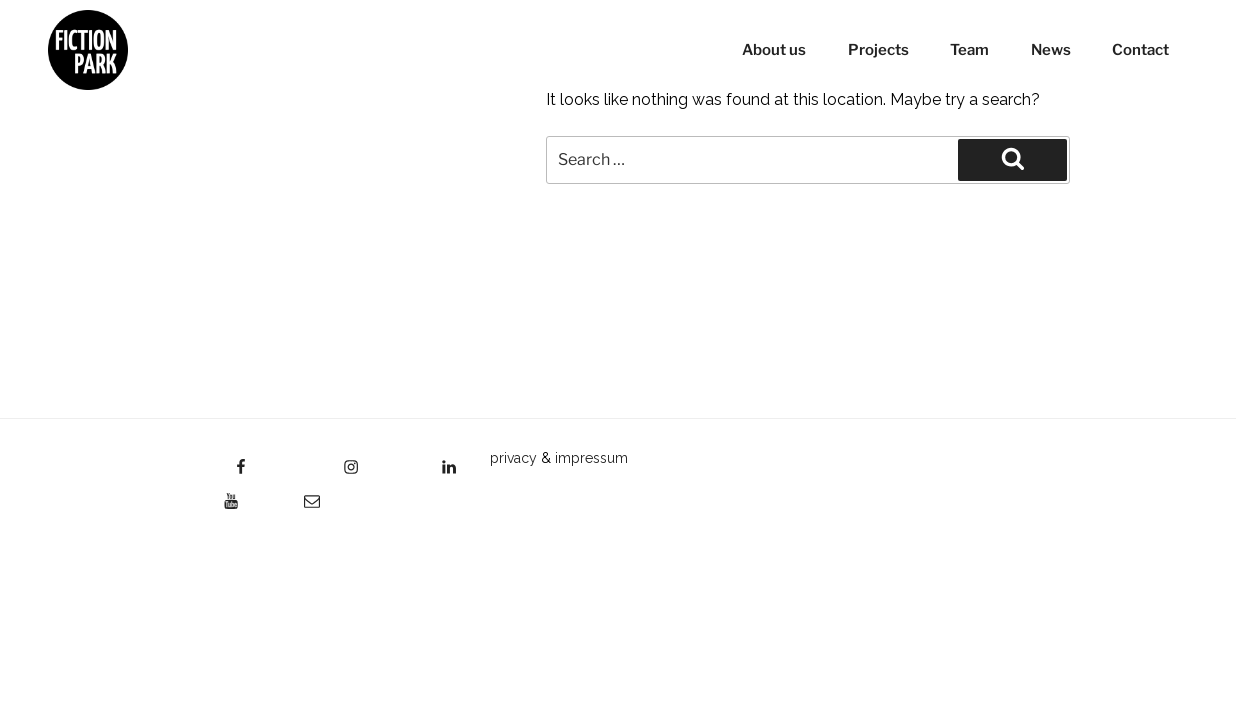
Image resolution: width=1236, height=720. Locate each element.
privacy (513, 458)
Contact (1140, 50)
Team (969, 50)
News (1051, 50)
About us (774, 50)
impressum (591, 458)
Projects (878, 50)
